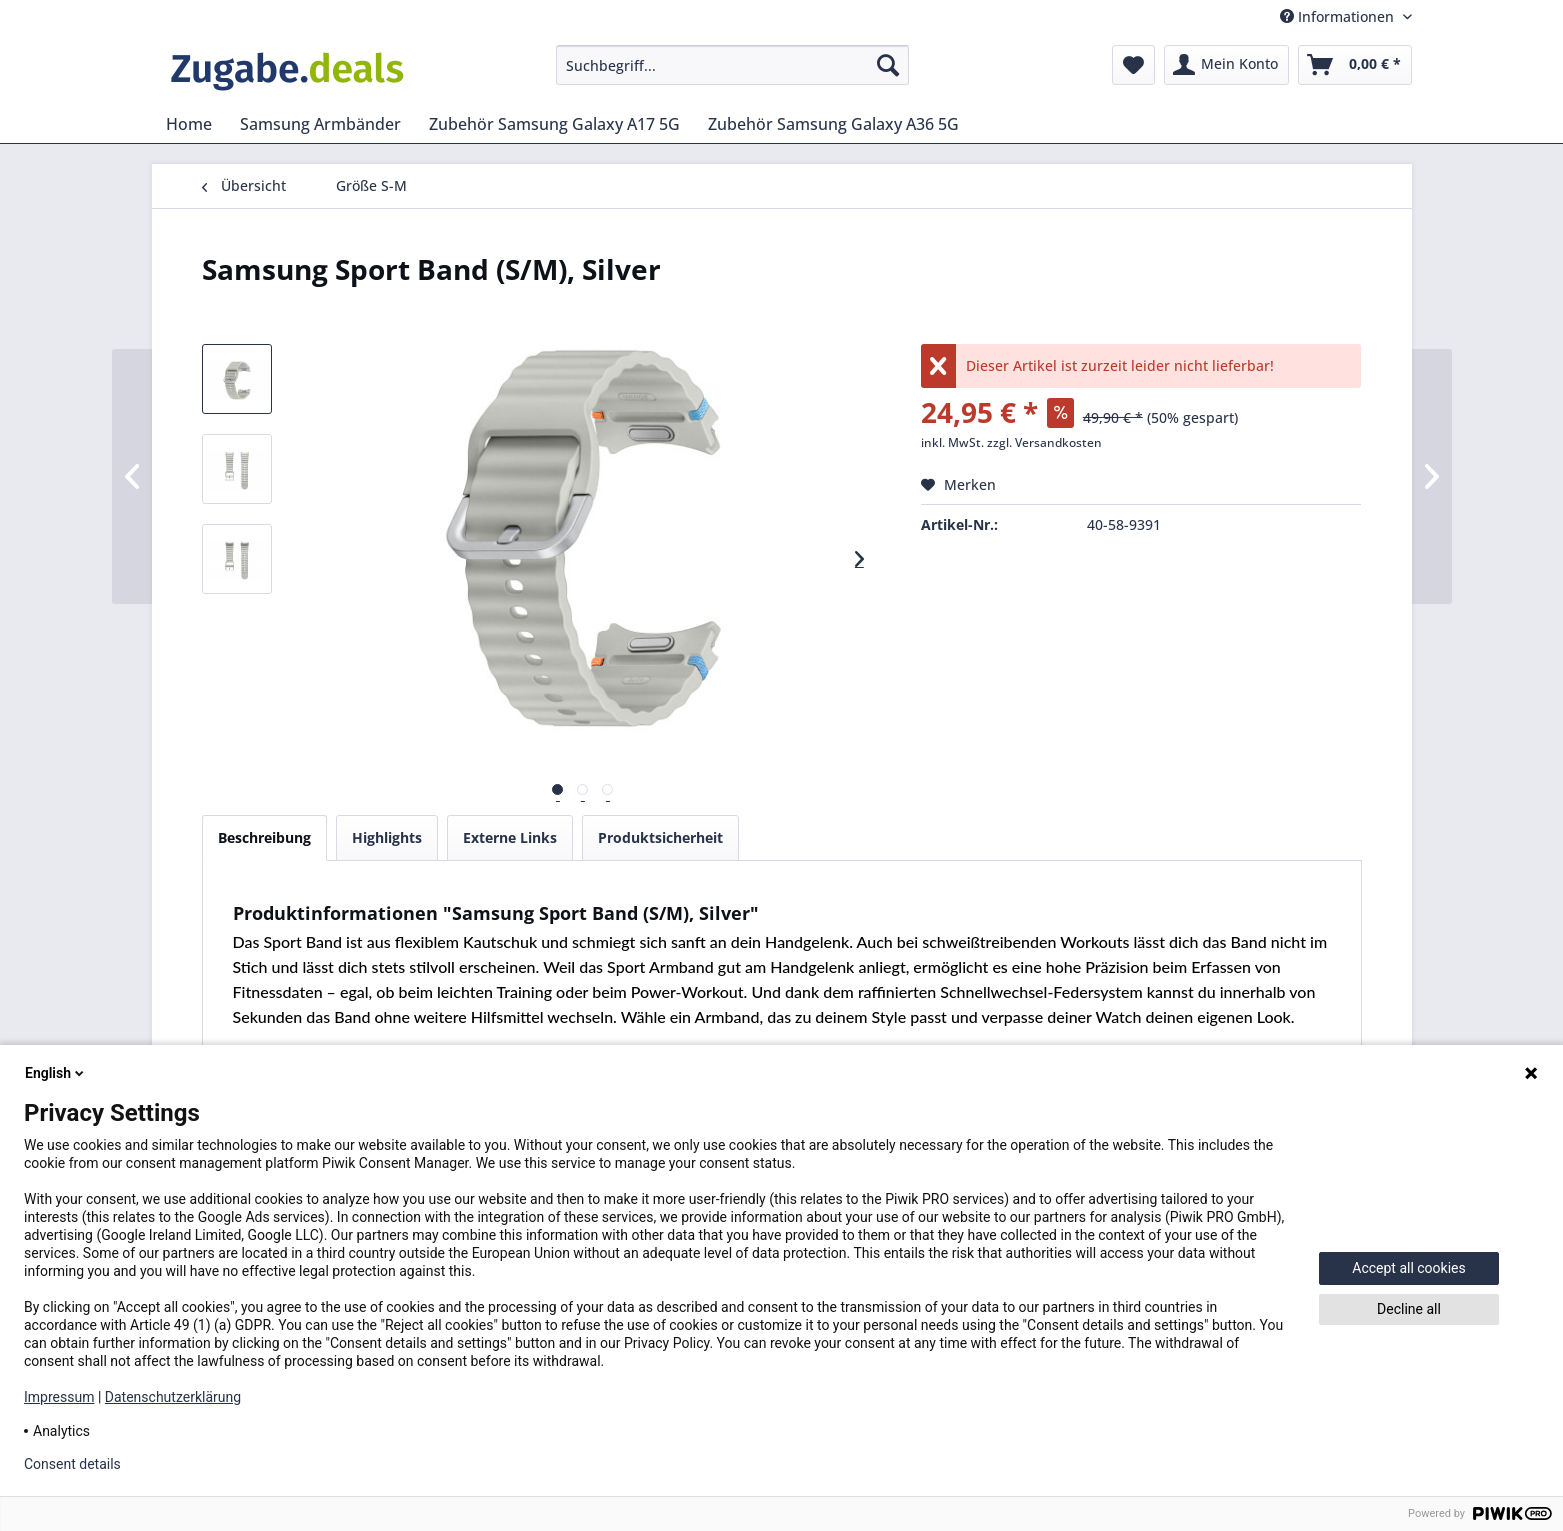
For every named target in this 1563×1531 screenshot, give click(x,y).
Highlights (387, 837)
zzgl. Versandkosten (1044, 442)
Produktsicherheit (660, 837)
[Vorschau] (557, 789)
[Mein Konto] (1226, 65)
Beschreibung (264, 837)
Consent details (72, 1464)
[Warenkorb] (1355, 65)
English (56, 1073)
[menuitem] (732, 65)
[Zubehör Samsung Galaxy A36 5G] (833, 124)
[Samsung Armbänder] (320, 124)
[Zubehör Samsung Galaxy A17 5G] (554, 124)
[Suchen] (888, 65)
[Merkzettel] (1133, 65)
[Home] (189, 124)
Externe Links (510, 837)
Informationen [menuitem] (1339, 16)
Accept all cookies (1408, 1268)
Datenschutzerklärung (173, 1397)
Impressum (59, 1397)
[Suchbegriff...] (732, 65)
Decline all (1409, 1309)
